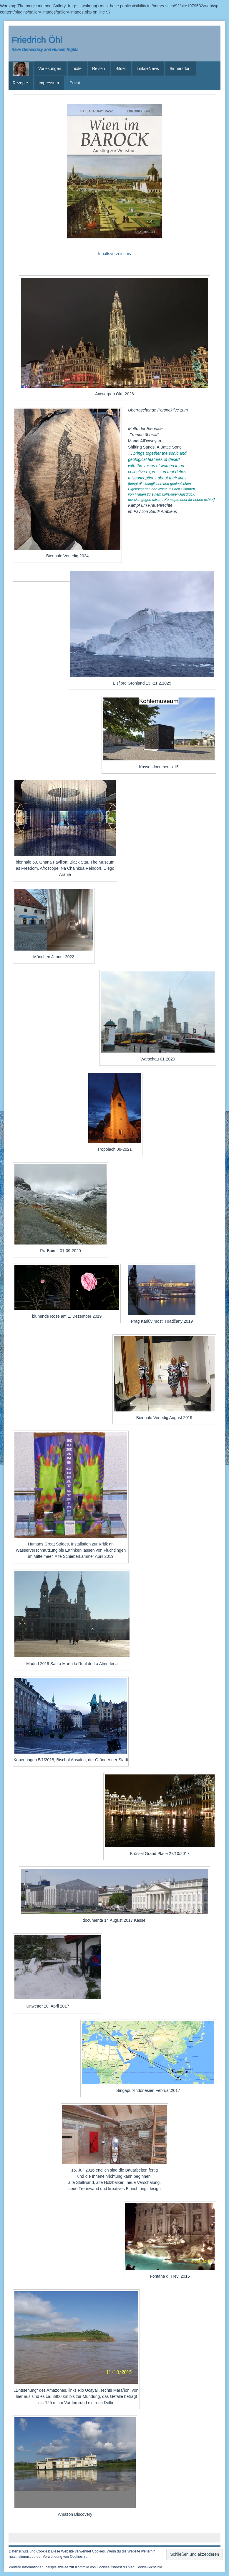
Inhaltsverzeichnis (114, 253)
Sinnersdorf (180, 68)
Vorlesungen (49, 68)
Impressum (49, 83)
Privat (74, 83)
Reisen (98, 68)
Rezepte (20, 83)
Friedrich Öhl (36, 39)
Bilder (120, 68)
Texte (77, 68)
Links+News (148, 68)
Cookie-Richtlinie (149, 2567)
